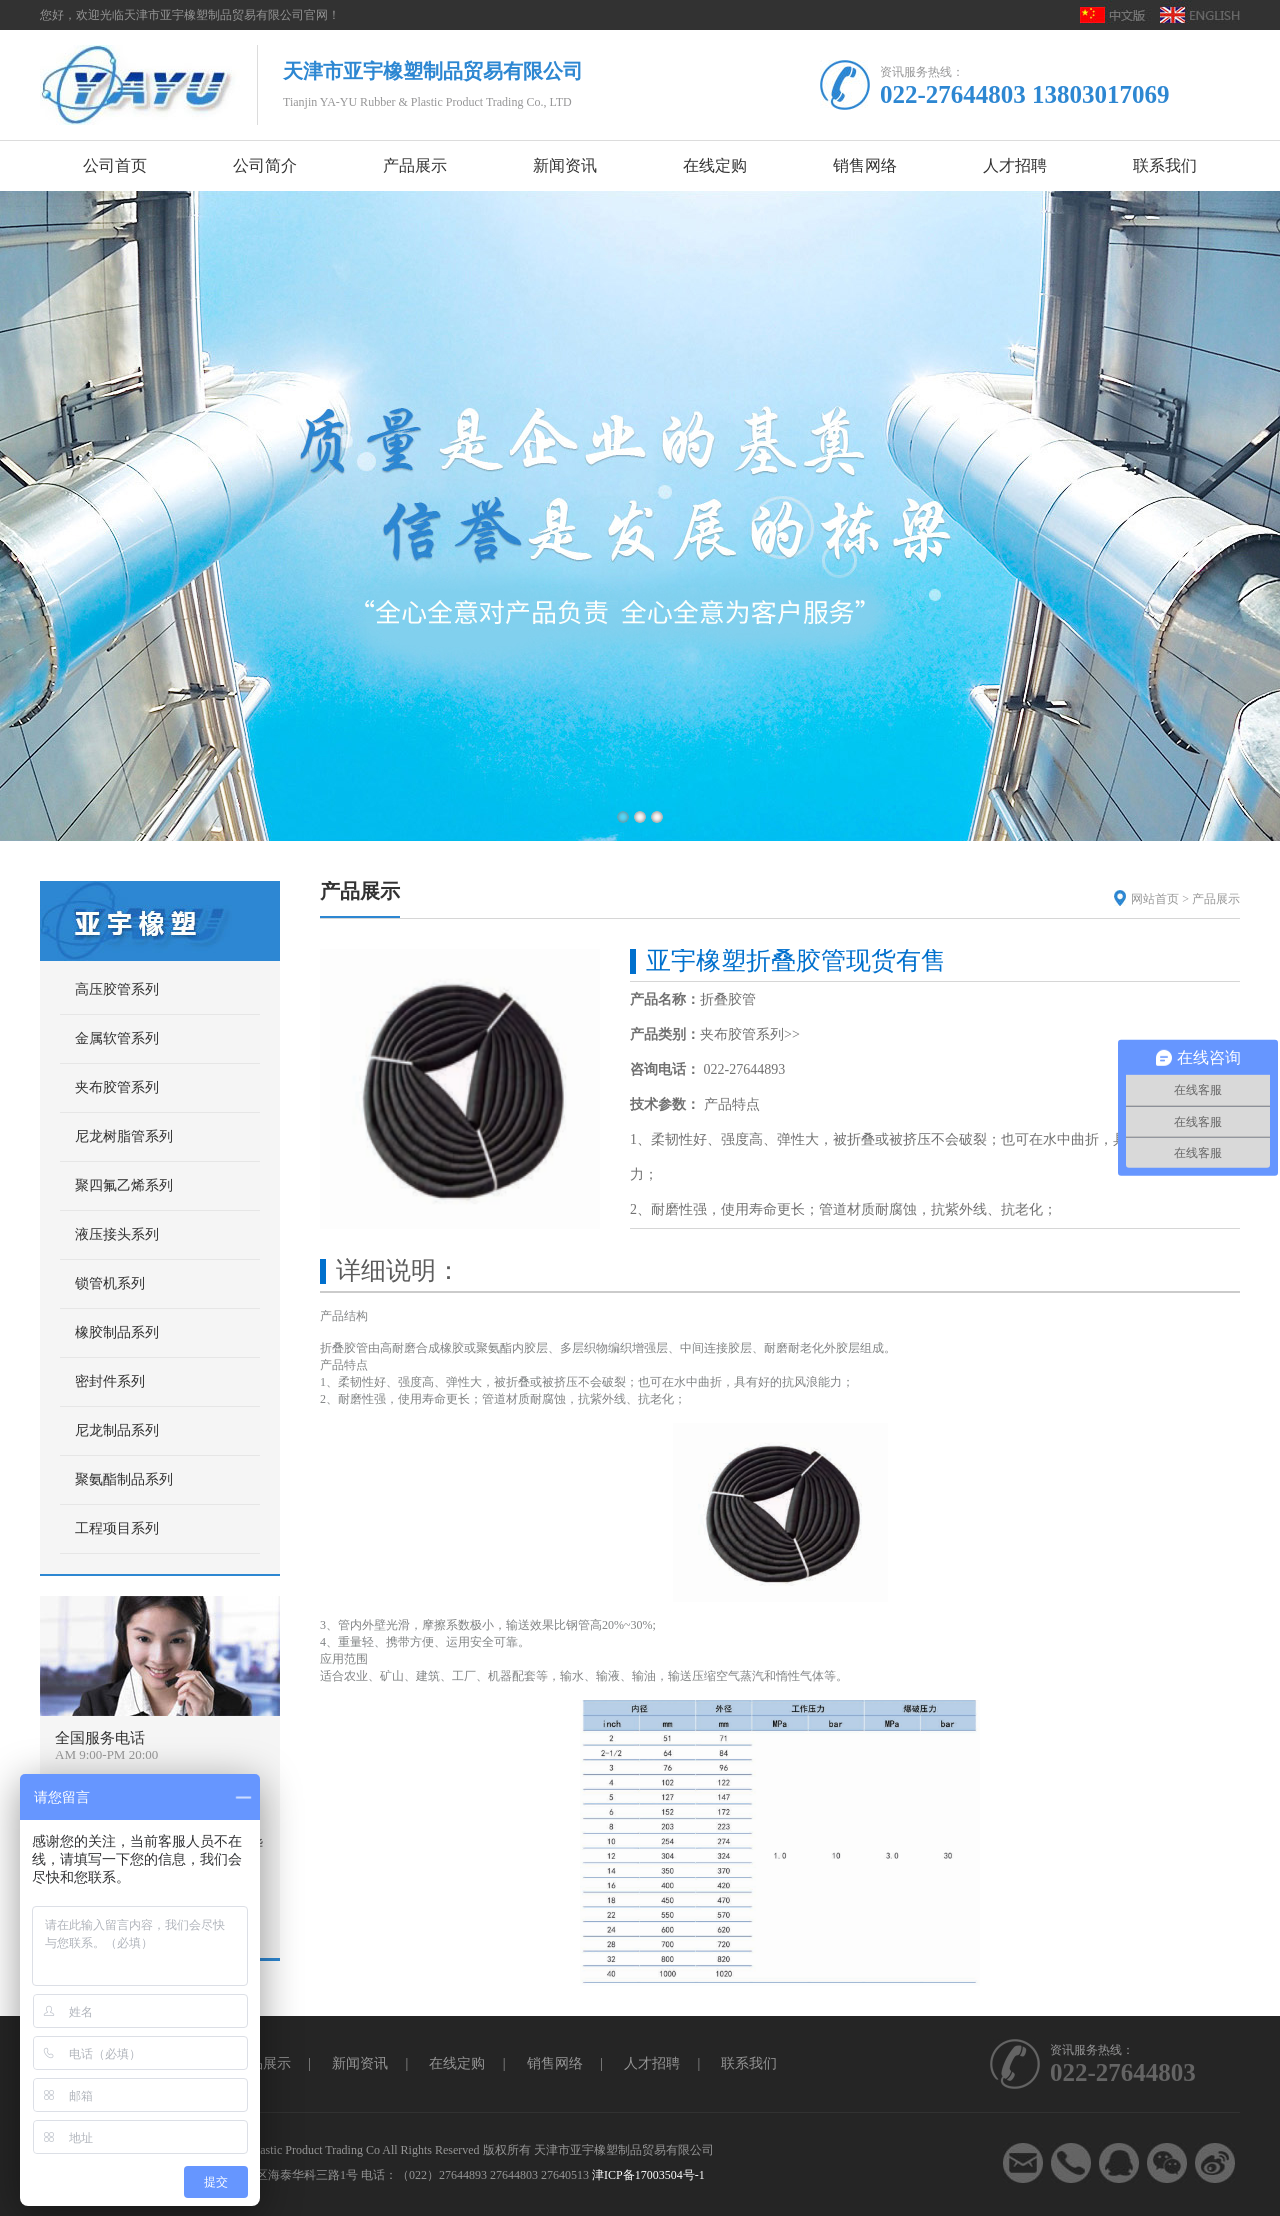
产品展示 (1216, 899)
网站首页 (1155, 899)
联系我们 (749, 2063)
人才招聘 (652, 2063)
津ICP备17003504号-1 (648, 2175)
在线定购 (457, 2063)
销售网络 (555, 2063)
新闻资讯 (360, 2063)
